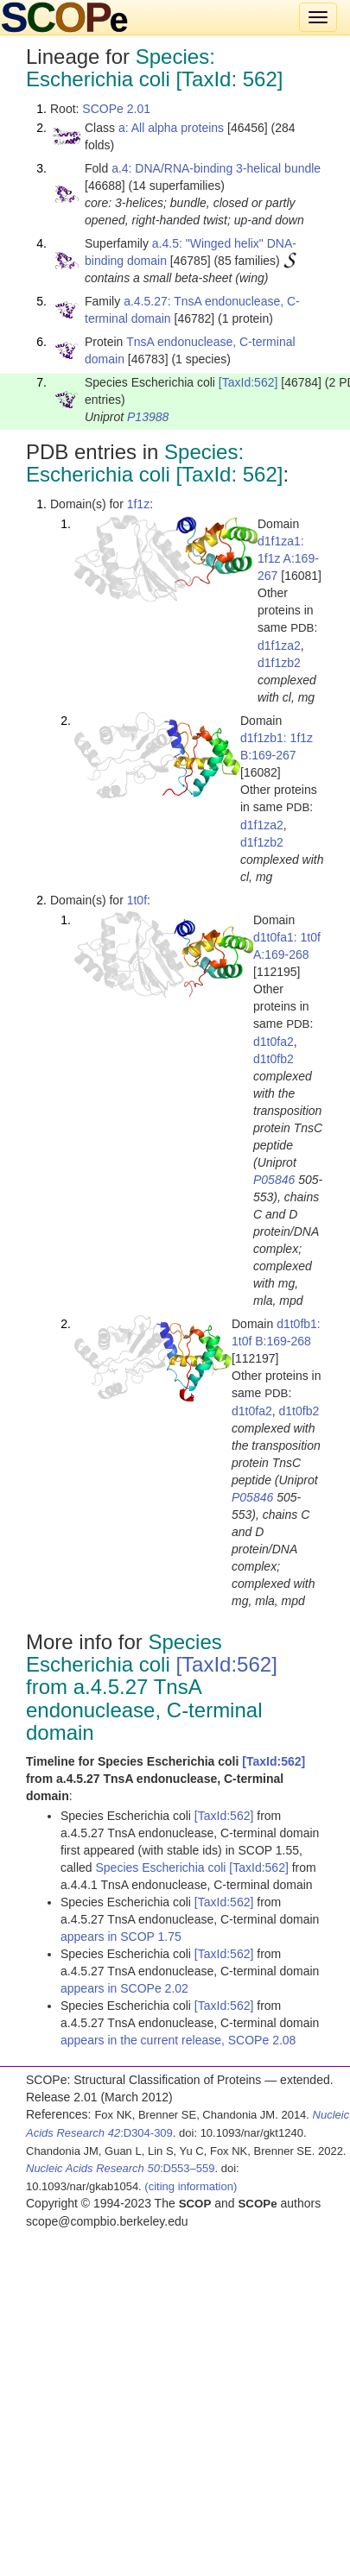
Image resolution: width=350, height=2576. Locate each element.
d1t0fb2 (273, 1059)
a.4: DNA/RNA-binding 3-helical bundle (216, 168)
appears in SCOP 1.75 (120, 1936)
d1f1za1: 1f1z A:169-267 (288, 558)
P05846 (274, 1180)
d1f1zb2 (279, 663)
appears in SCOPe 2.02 (124, 1988)
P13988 (148, 417)
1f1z (138, 504)
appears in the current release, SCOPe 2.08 (178, 2040)
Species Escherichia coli (162, 1867)
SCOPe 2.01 (116, 109)
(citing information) (190, 2186)
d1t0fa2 (273, 1042)
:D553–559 (120, 2168)
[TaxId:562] (248, 382)
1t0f (137, 900)
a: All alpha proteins (171, 128)
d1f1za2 (279, 645)
